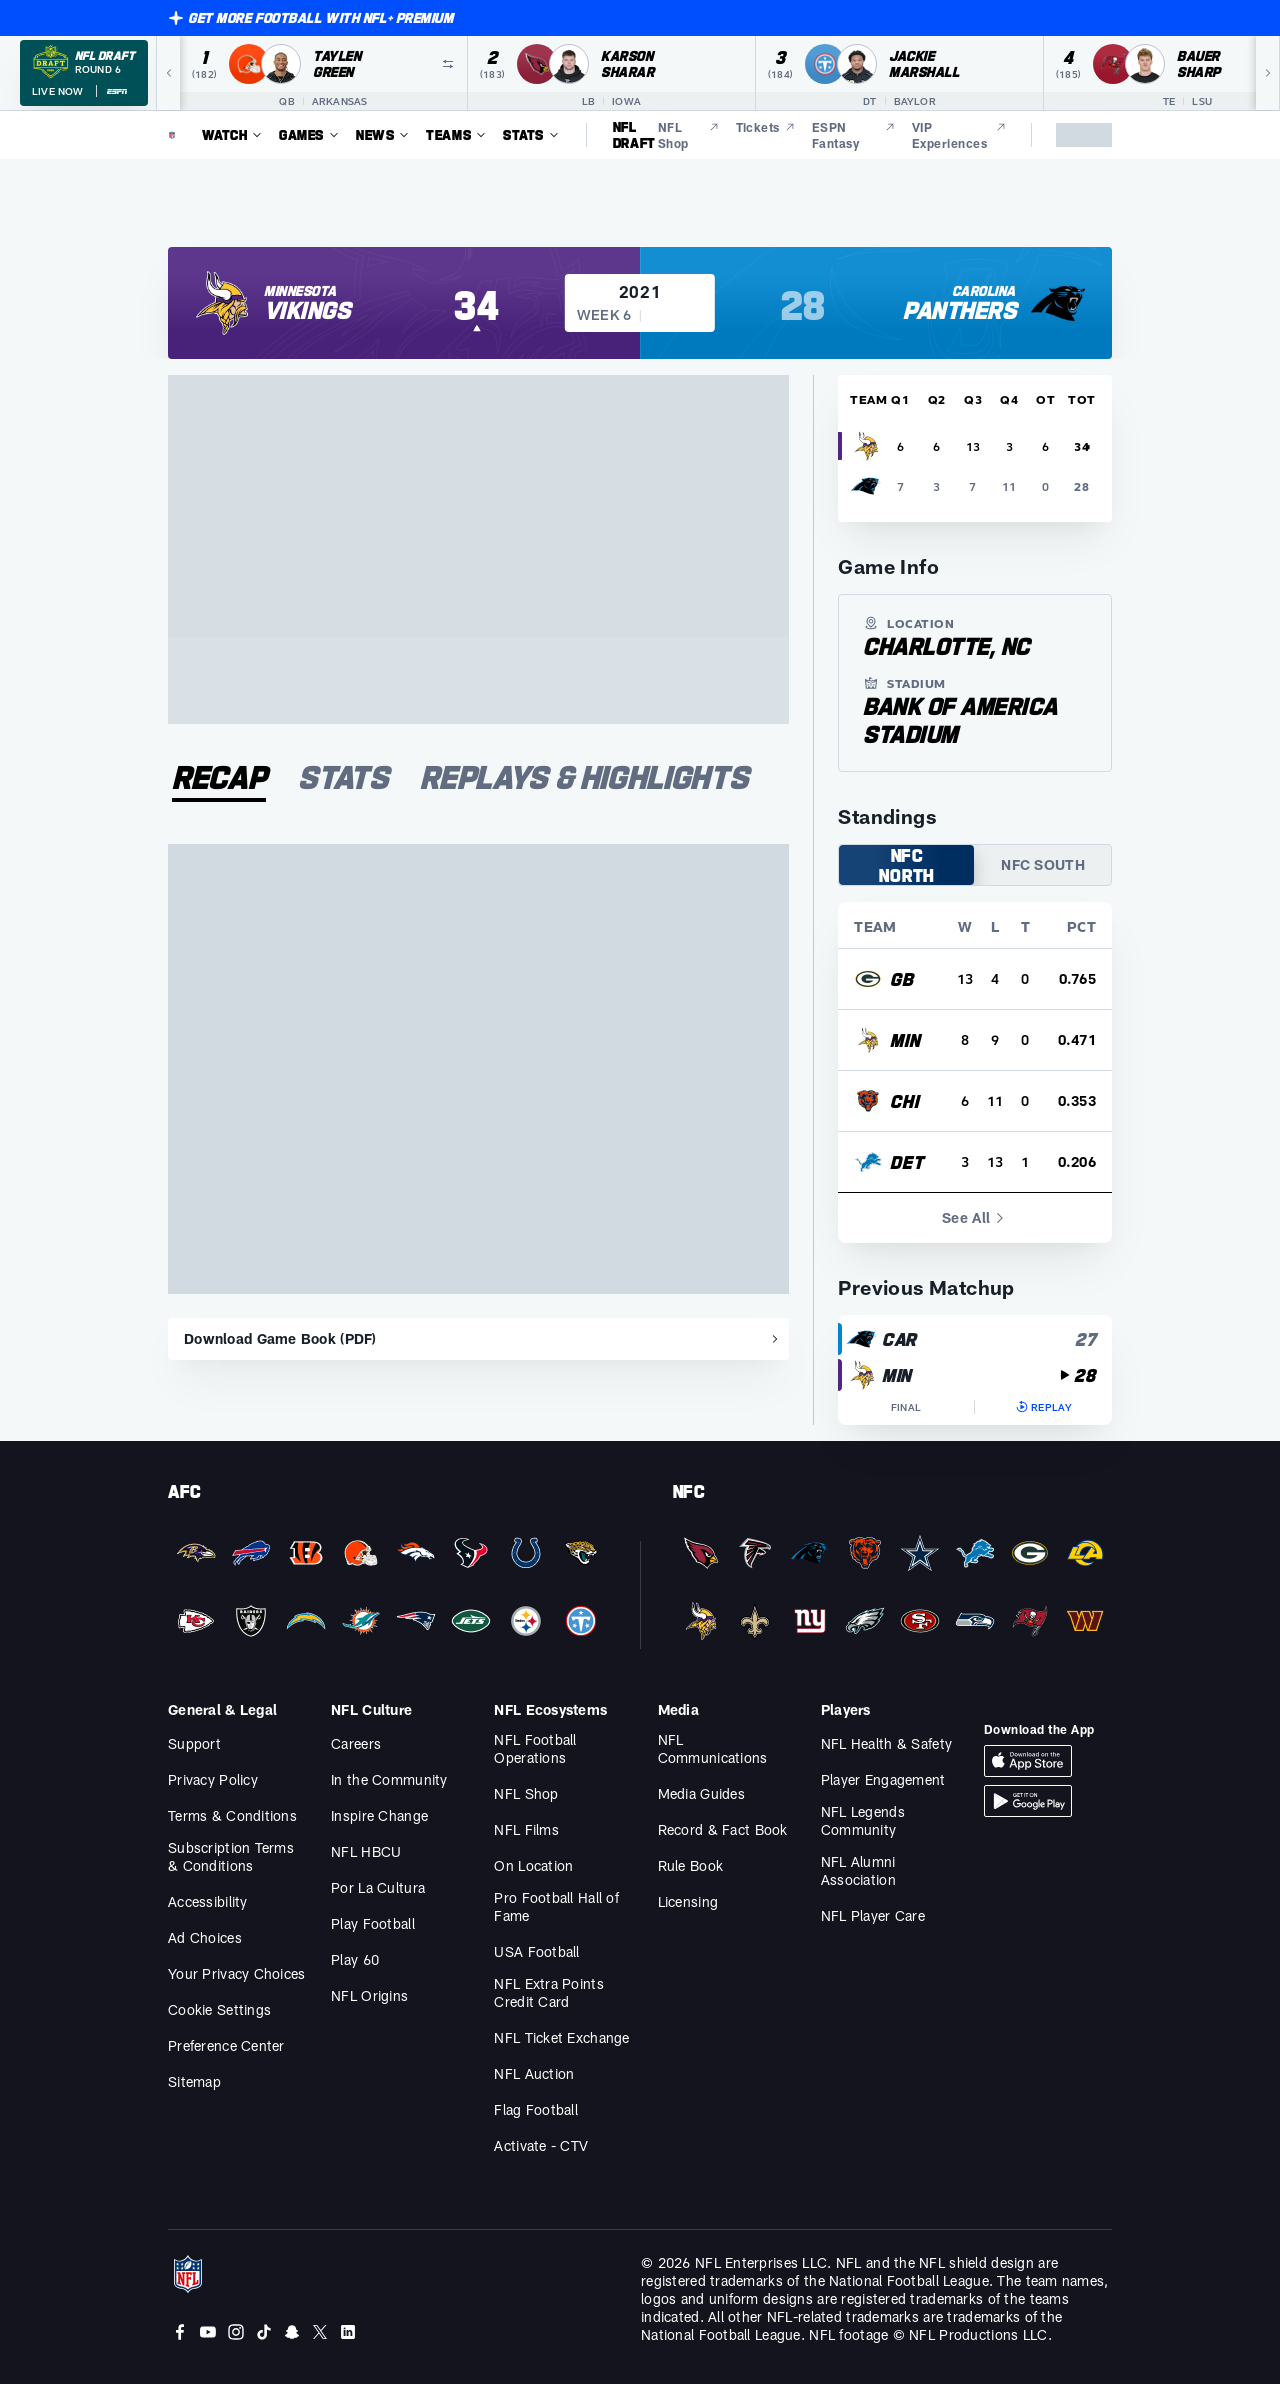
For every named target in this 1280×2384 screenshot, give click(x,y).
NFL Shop (526, 1793)
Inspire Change (379, 1815)
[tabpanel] (478, 1102)
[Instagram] (236, 2332)
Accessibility (208, 1901)
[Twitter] (320, 2332)
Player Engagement (883, 1779)
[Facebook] (180, 2332)
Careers (356, 1743)
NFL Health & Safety (886, 1743)
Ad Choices (205, 1937)
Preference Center (226, 2045)
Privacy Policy (213, 1779)
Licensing (688, 1901)
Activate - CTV (541, 2145)
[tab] (219, 780)
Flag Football (536, 2109)
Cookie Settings (219, 2009)
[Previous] (168, 73)
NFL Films (526, 1829)
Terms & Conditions (232, 1815)
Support (194, 1743)
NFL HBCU (366, 1851)
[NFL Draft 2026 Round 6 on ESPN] (84, 73)
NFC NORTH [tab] (907, 865)
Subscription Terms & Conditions (231, 1856)
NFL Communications (713, 1748)
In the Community (389, 1779)
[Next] (1268, 73)
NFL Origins (369, 1995)
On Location (533, 1865)
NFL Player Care (873, 1915)
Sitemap (194, 2081)
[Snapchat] (292, 2332)
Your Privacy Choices (237, 1973)
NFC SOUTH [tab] (1043, 864)
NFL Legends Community (863, 1820)
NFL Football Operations (535, 1748)
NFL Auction (534, 2073)
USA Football (536, 1951)
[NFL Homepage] (172, 135)
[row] (975, 979)
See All (975, 1217)
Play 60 (355, 1959)
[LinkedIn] (348, 2332)
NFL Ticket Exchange (561, 2037)
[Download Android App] (1028, 1801)
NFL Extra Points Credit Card (548, 1992)
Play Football (373, 1923)
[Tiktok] (264, 2332)
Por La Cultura (378, 1887)
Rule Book (691, 1865)
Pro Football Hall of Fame (556, 1906)
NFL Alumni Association (858, 1870)
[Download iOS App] (1028, 1761)
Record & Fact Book (723, 1829)
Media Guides (701, 1793)
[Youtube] (208, 2332)
